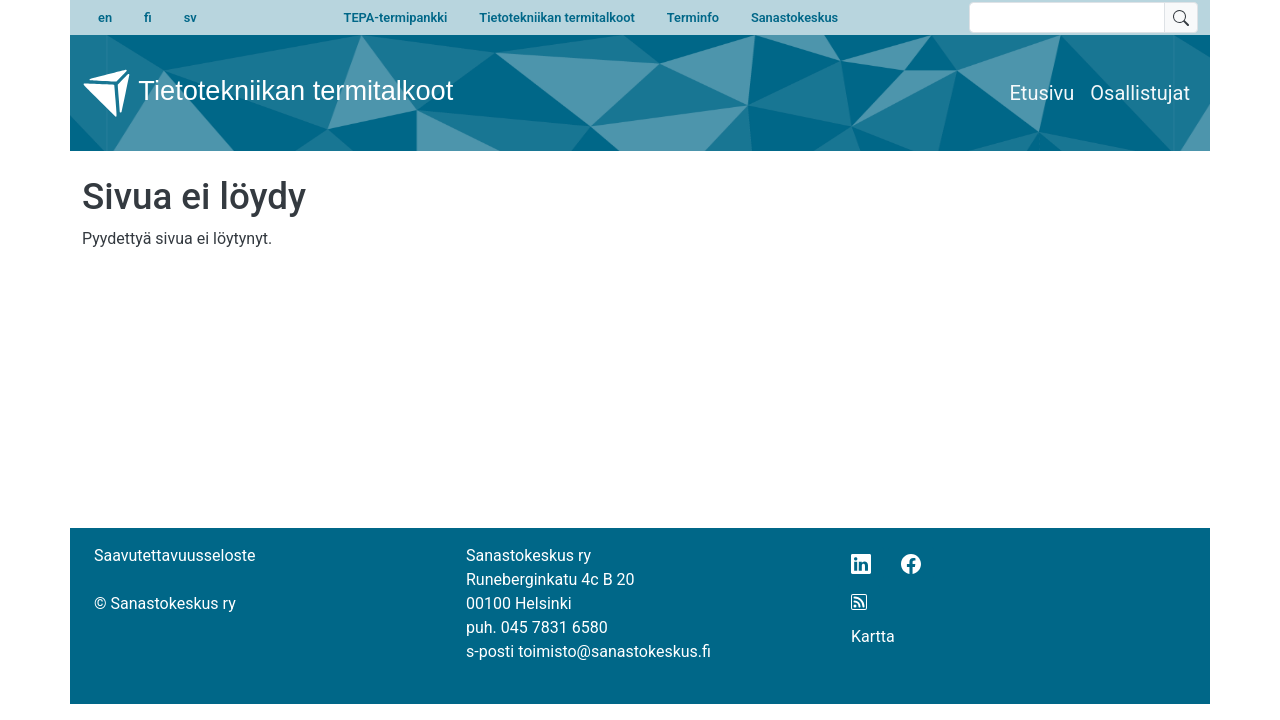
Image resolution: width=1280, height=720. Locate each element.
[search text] (1067, 17)
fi (148, 17)
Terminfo (693, 17)
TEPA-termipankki (396, 17)
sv (190, 17)
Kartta (873, 636)
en (105, 17)
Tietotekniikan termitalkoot (556, 17)
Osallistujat (1140, 93)
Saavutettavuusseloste (175, 555)
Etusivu (1042, 93)
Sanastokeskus (794, 17)
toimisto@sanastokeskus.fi (614, 651)
